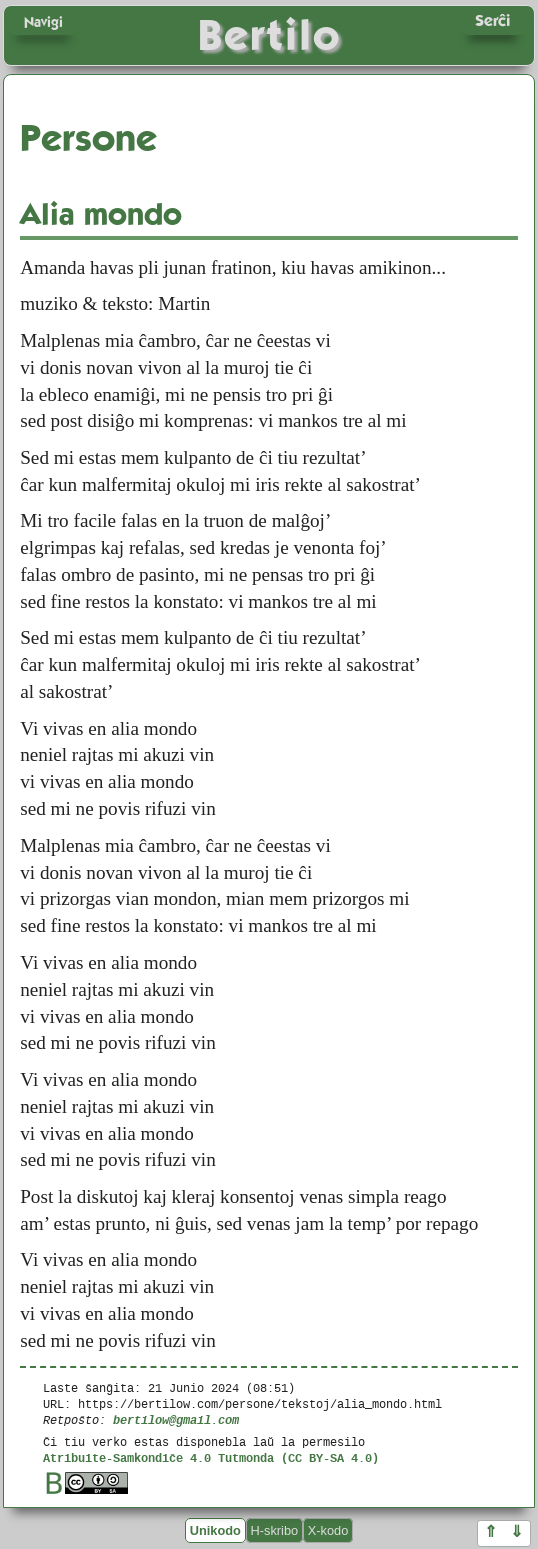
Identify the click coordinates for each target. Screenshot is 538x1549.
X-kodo (328, 1530)
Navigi (43, 22)
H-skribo (275, 1530)
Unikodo (215, 1530)
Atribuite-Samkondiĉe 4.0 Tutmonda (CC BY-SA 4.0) (211, 1457)
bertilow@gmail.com (176, 1419)
